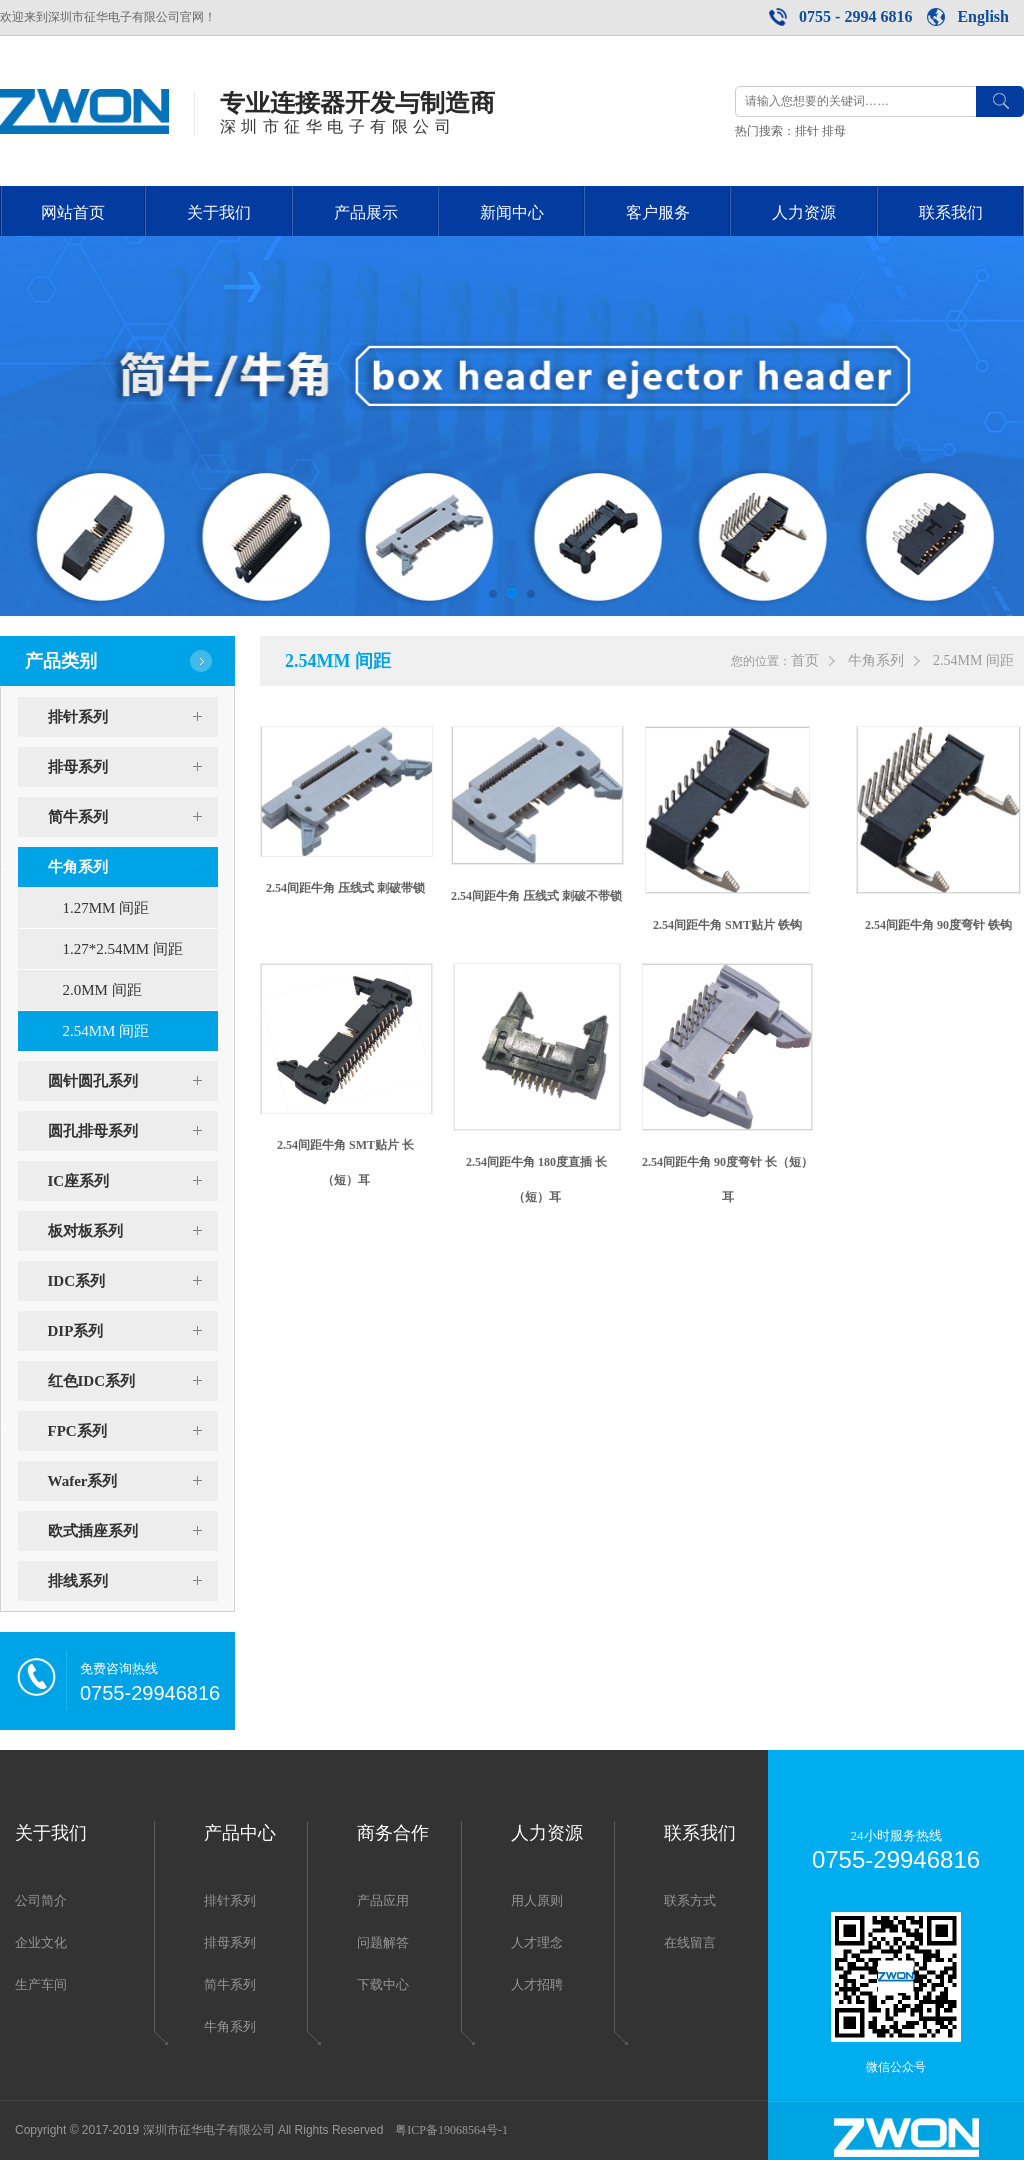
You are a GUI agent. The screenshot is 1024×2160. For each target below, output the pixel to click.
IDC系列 (133, 1281)
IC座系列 (133, 1181)
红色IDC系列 (133, 1381)
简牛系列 (133, 817)
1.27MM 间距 (106, 908)
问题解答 (383, 1942)
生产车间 (41, 1984)
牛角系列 (133, 867)
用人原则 (537, 1900)
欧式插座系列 (133, 1531)
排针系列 (133, 717)
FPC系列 (133, 1431)
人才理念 (537, 1942)
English (983, 16)
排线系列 (133, 1581)
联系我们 (951, 212)
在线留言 (690, 1942)
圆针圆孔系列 (133, 1081)
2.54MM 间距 (106, 1031)
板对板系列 (133, 1231)
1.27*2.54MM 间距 (123, 949)
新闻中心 (512, 212)
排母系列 (133, 767)
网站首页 (73, 212)
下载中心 (383, 1984)
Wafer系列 (133, 1481)
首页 (805, 660)
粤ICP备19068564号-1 (451, 2130)
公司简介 (41, 1900)
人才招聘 (537, 1984)
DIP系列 (133, 1331)
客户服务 (658, 212)
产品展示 (366, 212)
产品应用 (383, 1900)
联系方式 (690, 1900)
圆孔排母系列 (133, 1131)
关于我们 (219, 212)
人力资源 (804, 212)
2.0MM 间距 (102, 990)
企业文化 (41, 1942)
